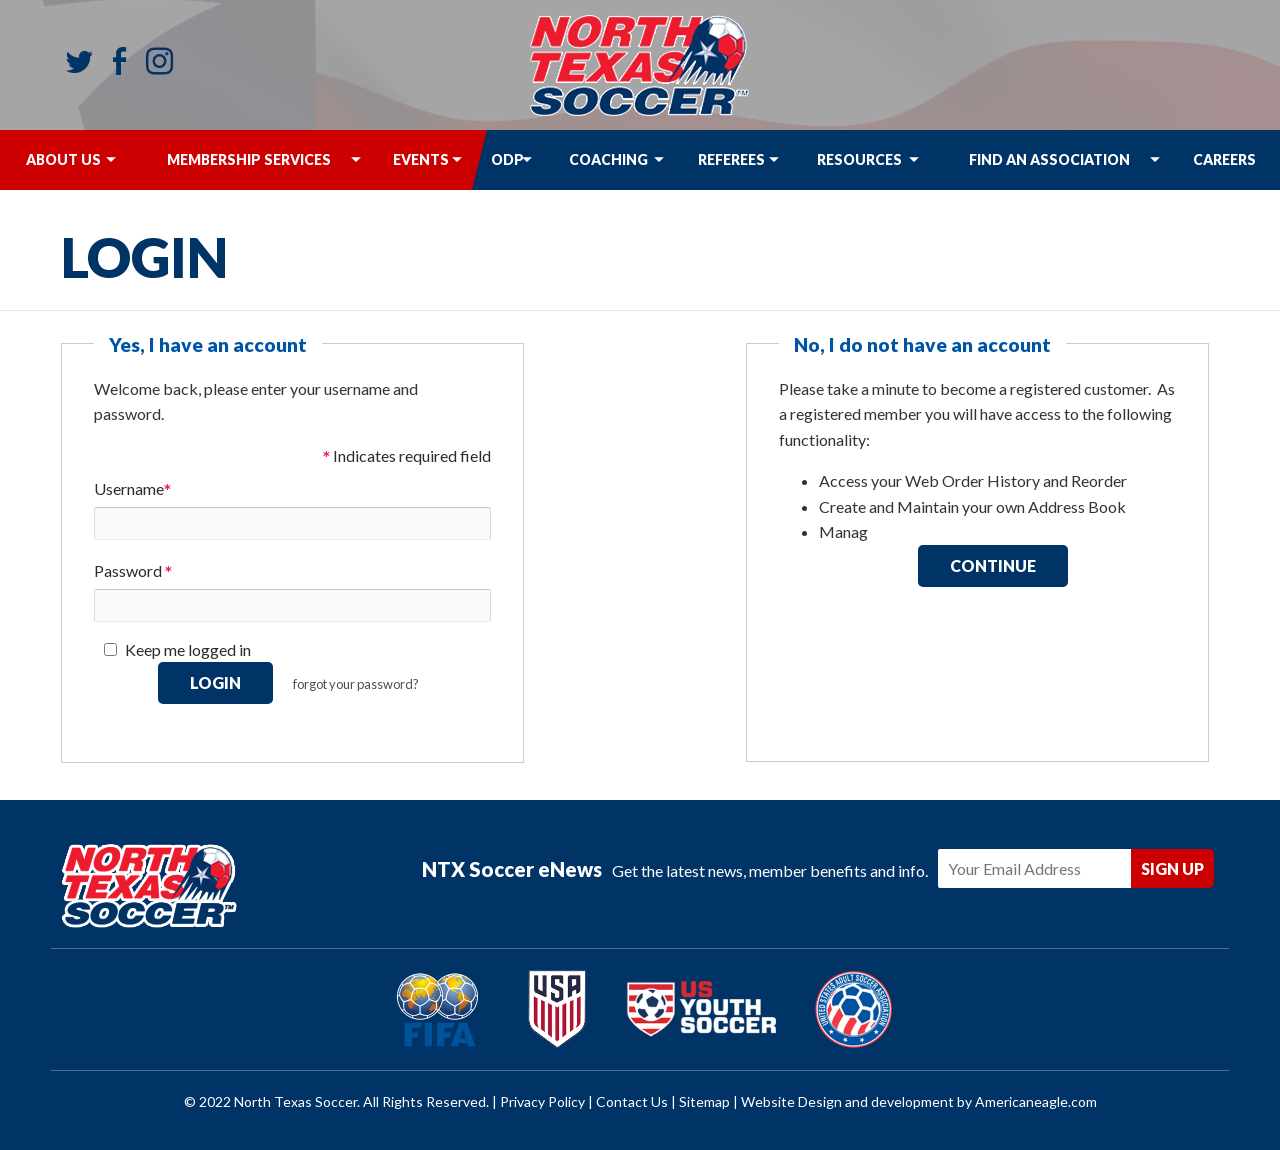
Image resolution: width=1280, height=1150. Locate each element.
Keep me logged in (188, 649)
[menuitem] (63, 160)
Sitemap (704, 1101)
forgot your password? (356, 684)
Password (133, 572)
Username (132, 490)
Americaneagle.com (1036, 1101)
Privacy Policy (542, 1101)
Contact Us (632, 1101)
